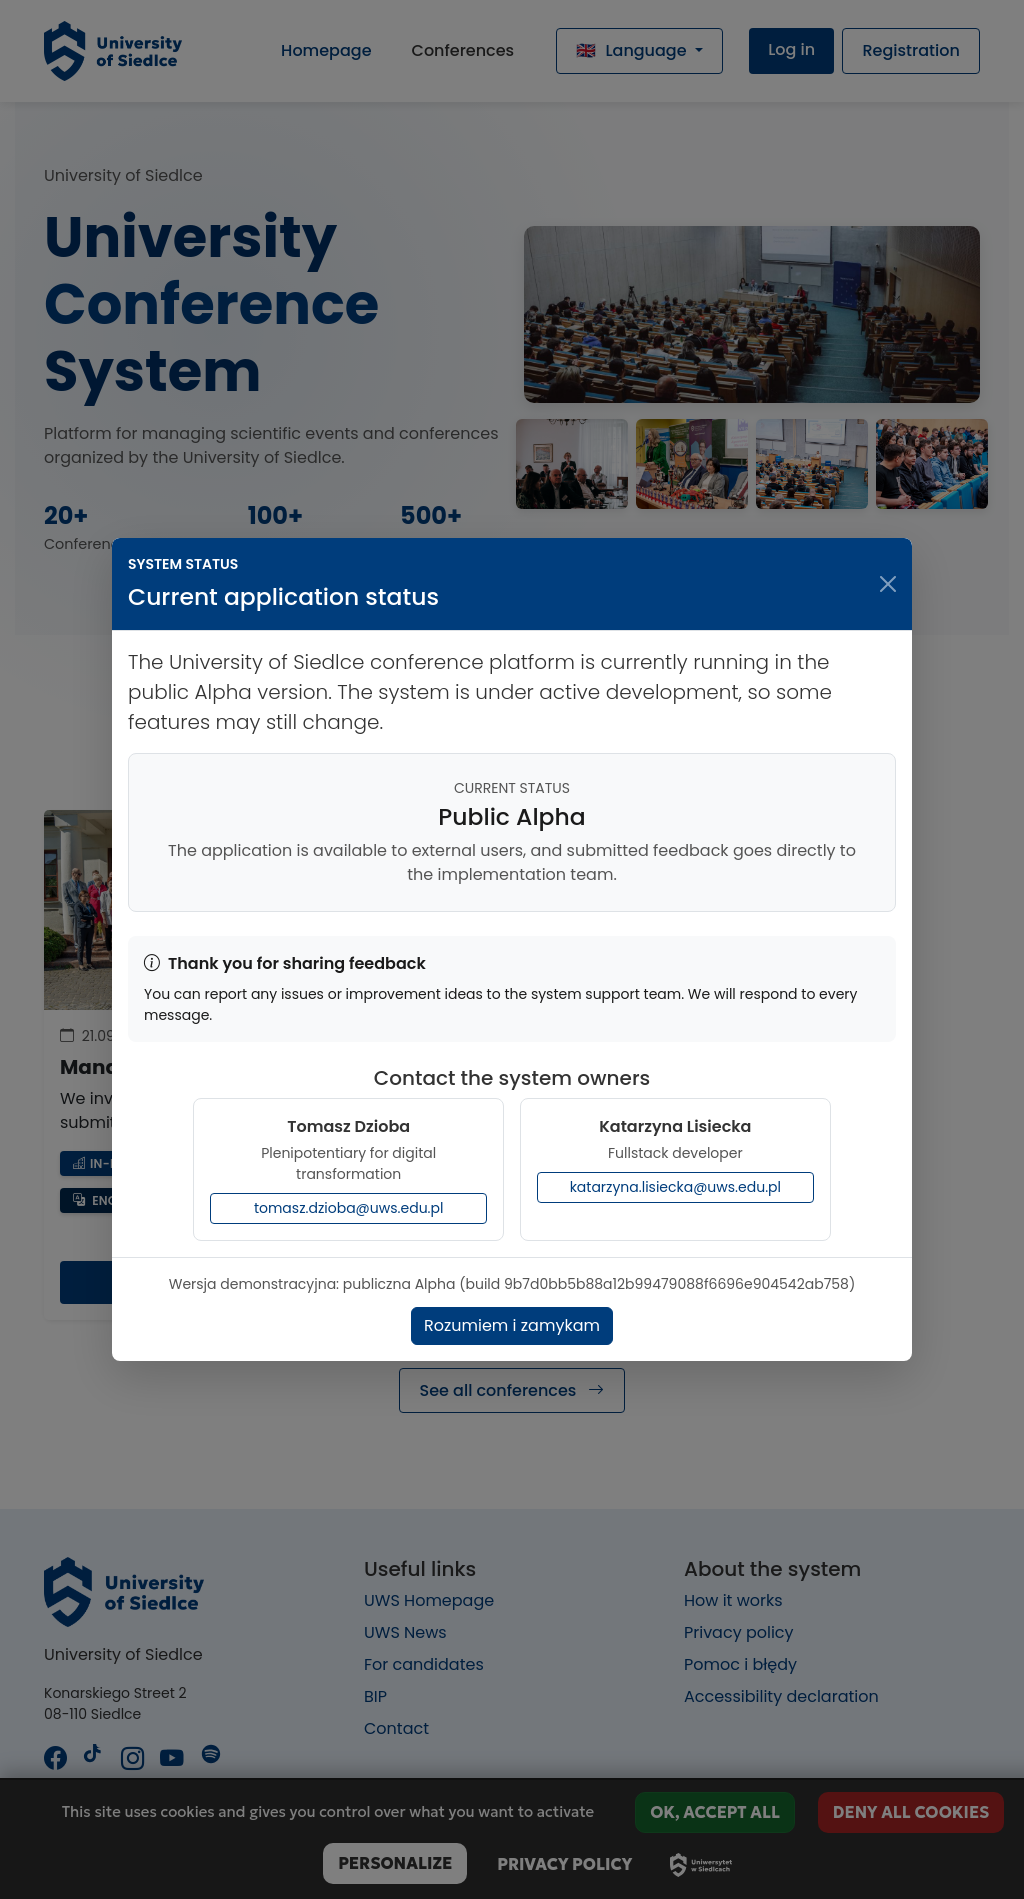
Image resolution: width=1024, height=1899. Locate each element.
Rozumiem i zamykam (512, 1325)
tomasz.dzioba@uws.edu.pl (349, 1208)
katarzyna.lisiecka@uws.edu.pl (675, 1187)
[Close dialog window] (888, 584)
